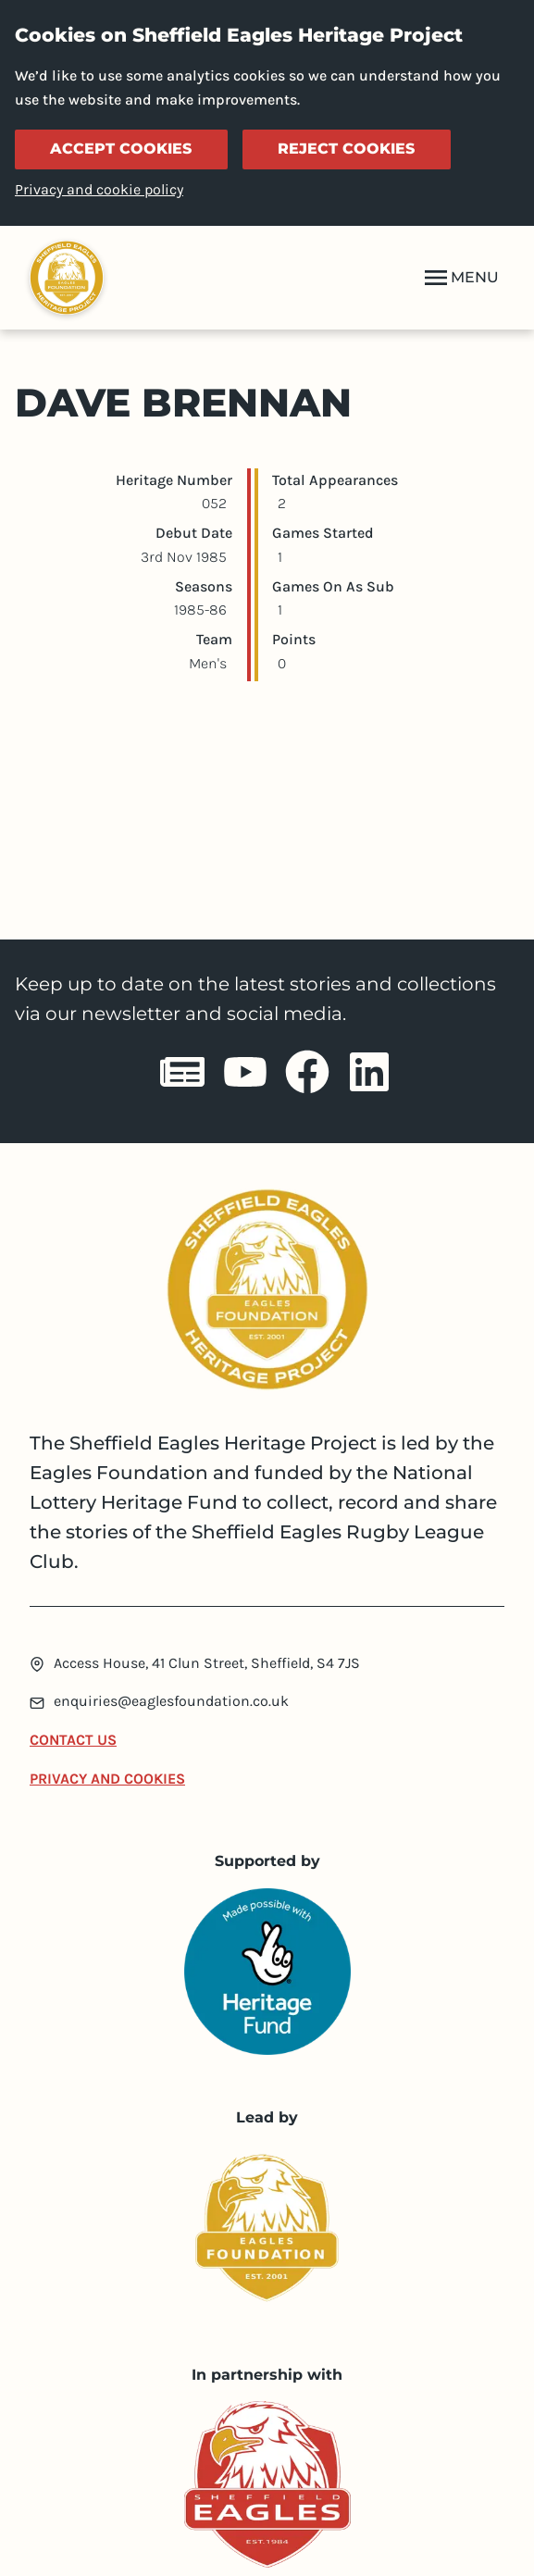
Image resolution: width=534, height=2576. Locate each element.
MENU (460, 277)
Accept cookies (121, 148)
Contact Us (73, 1739)
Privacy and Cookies (107, 1778)
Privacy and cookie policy (99, 189)
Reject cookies (346, 148)
